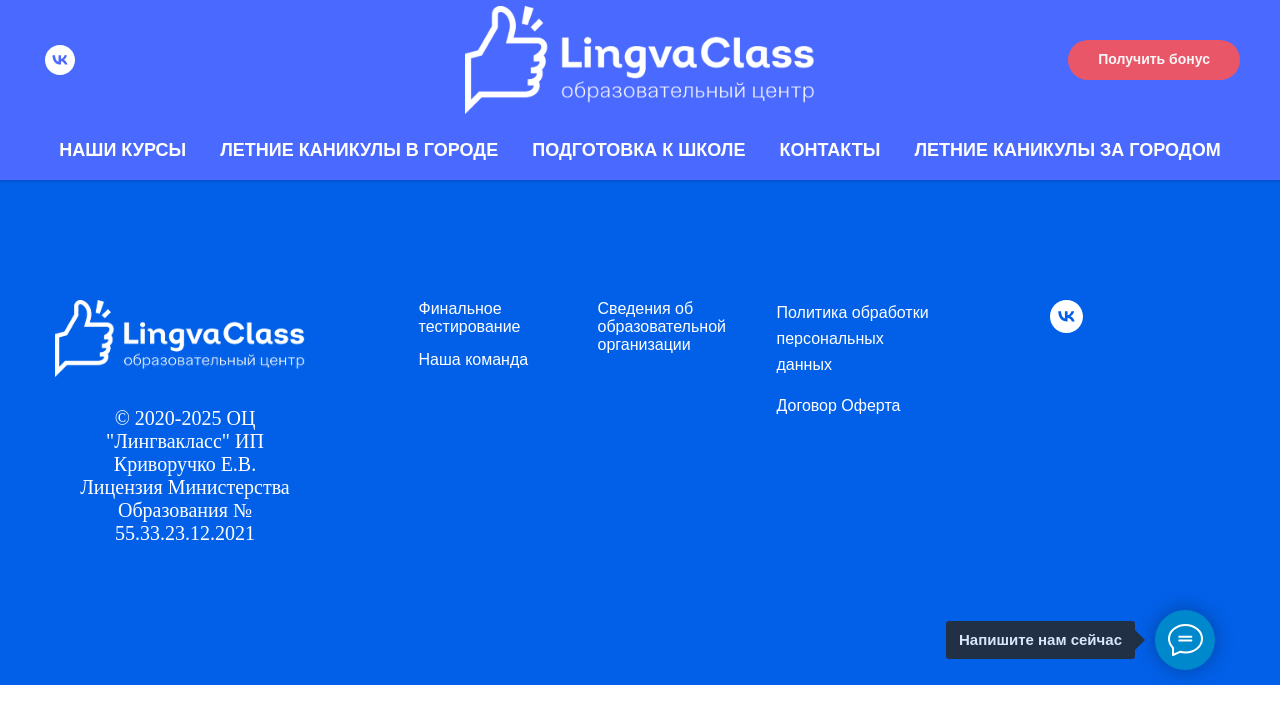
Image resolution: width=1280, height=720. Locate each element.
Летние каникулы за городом (1067, 150)
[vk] (60, 60)
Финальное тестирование (470, 317)
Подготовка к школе (638, 150)
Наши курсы (122, 150)
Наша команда (474, 359)
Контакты (829, 150)
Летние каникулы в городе (359, 150)
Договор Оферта (839, 405)
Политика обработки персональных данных (853, 338)
